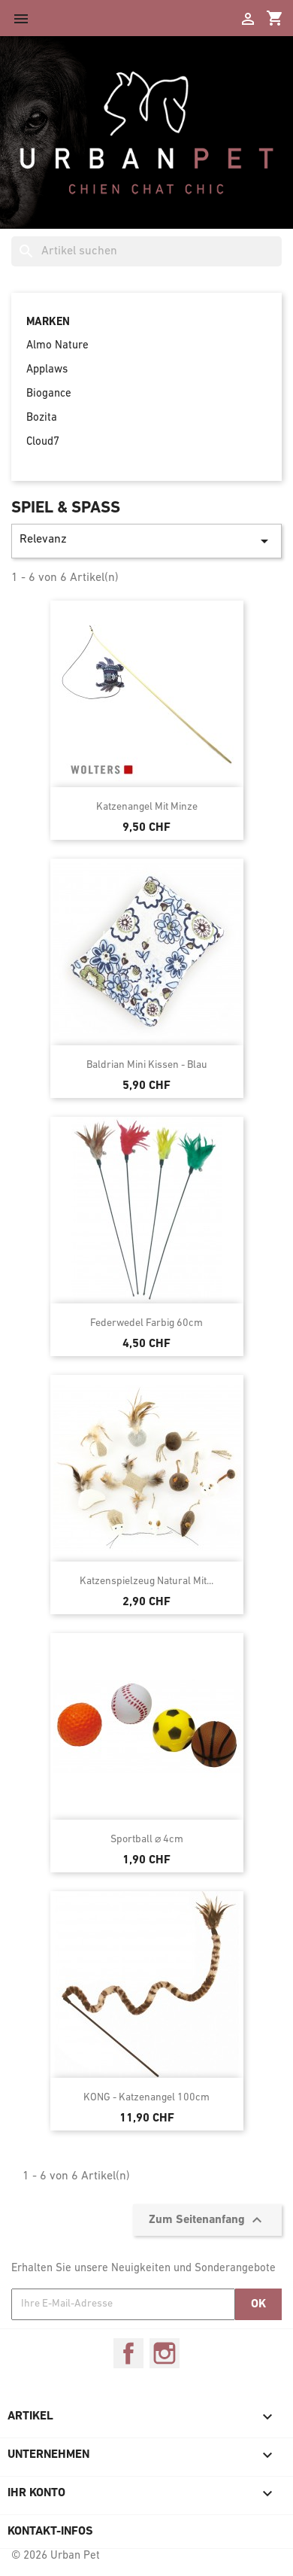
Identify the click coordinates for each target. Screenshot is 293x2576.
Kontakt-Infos (50, 2532)
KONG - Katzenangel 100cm (146, 2097)
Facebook (128, 2353)
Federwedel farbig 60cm (146, 1323)
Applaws (47, 370)
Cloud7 (42, 442)
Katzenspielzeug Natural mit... (146, 1581)
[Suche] (146, 251)
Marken (48, 322)
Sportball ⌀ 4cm (146, 1839)
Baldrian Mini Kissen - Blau (146, 1065)
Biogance (48, 394)
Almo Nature (57, 345)
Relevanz (146, 541)
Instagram (165, 2353)
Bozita (41, 418)
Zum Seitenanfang (207, 2220)
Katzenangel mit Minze (147, 807)
